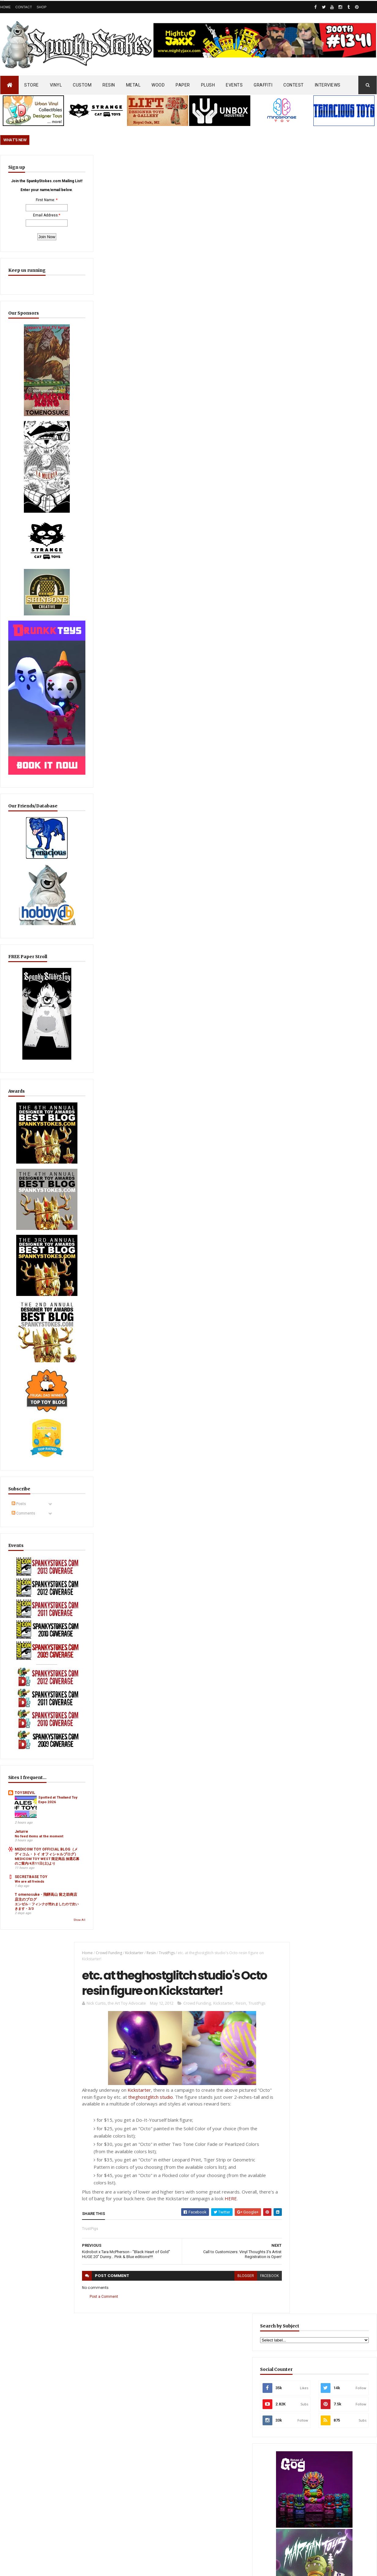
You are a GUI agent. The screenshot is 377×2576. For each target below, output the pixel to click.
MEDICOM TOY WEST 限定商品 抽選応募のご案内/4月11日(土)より (35, 1747)
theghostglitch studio (147, 312)
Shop (42, 7)
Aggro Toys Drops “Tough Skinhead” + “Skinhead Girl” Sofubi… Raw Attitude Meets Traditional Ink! (324, 1514)
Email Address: (32, 230)
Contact (23, 7)
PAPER (183, 85)
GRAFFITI (263, 85)
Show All (52, 1817)
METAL (133, 85)
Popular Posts (353, 1484)
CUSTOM (82, 85)
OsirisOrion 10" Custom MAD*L (189, 2362)
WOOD (158, 85)
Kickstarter (131, 165)
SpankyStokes (30, 2533)
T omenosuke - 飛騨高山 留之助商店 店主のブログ (34, 1788)
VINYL (56, 85)
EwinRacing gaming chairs (330, 1010)
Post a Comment (100, 511)
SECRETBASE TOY (31, 1765)
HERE (231, 413)
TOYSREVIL (25, 1662)
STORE (31, 85)
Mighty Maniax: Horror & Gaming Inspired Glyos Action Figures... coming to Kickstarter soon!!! (329, 2356)
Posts (19, 1417)
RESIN (109, 85)
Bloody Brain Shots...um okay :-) (317, 2260)
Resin (147, 165)
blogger (234, 491)
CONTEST (293, 85)
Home (5, 7)
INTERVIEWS (328, 85)
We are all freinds (29, 1769)
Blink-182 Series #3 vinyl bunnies (317, 2287)
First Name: (31, 215)
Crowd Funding (105, 165)
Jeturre (21, 1701)
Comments (23, 1426)
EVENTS (234, 85)
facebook (258, 491)
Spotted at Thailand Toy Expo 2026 (47, 1673)
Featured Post (307, 1484)
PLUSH (208, 85)
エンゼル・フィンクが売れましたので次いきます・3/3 (35, 1802)
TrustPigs (163, 165)
